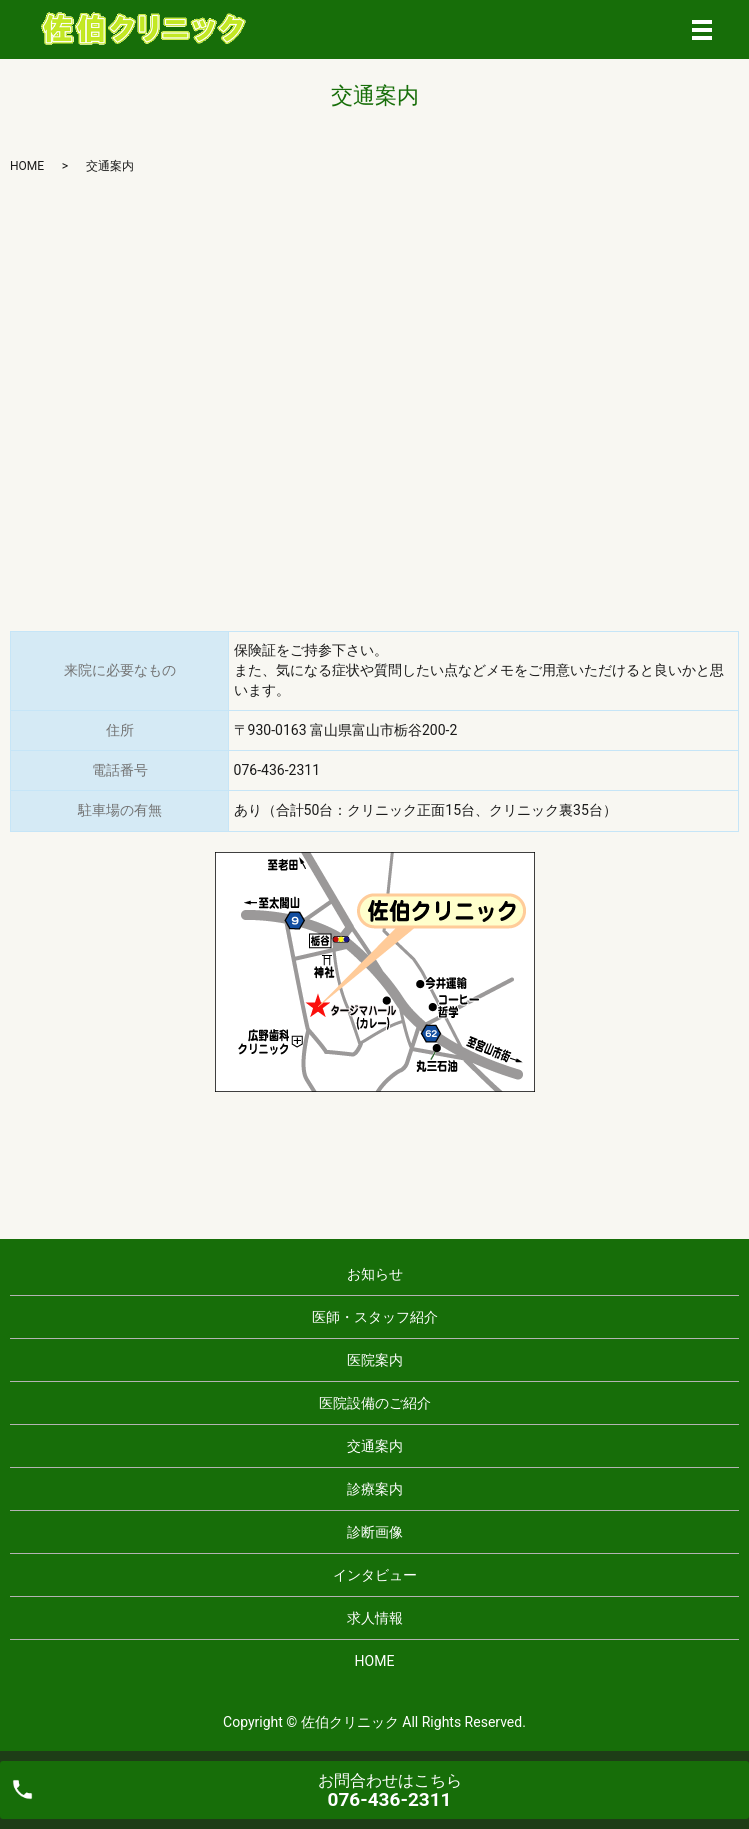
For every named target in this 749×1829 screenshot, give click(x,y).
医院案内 (375, 1360)
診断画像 (375, 1532)
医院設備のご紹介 (375, 1403)
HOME (27, 166)
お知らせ (375, 1274)
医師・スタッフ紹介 (375, 1317)
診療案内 (375, 1489)
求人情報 (375, 1618)
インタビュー (375, 1575)
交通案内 (375, 1446)
